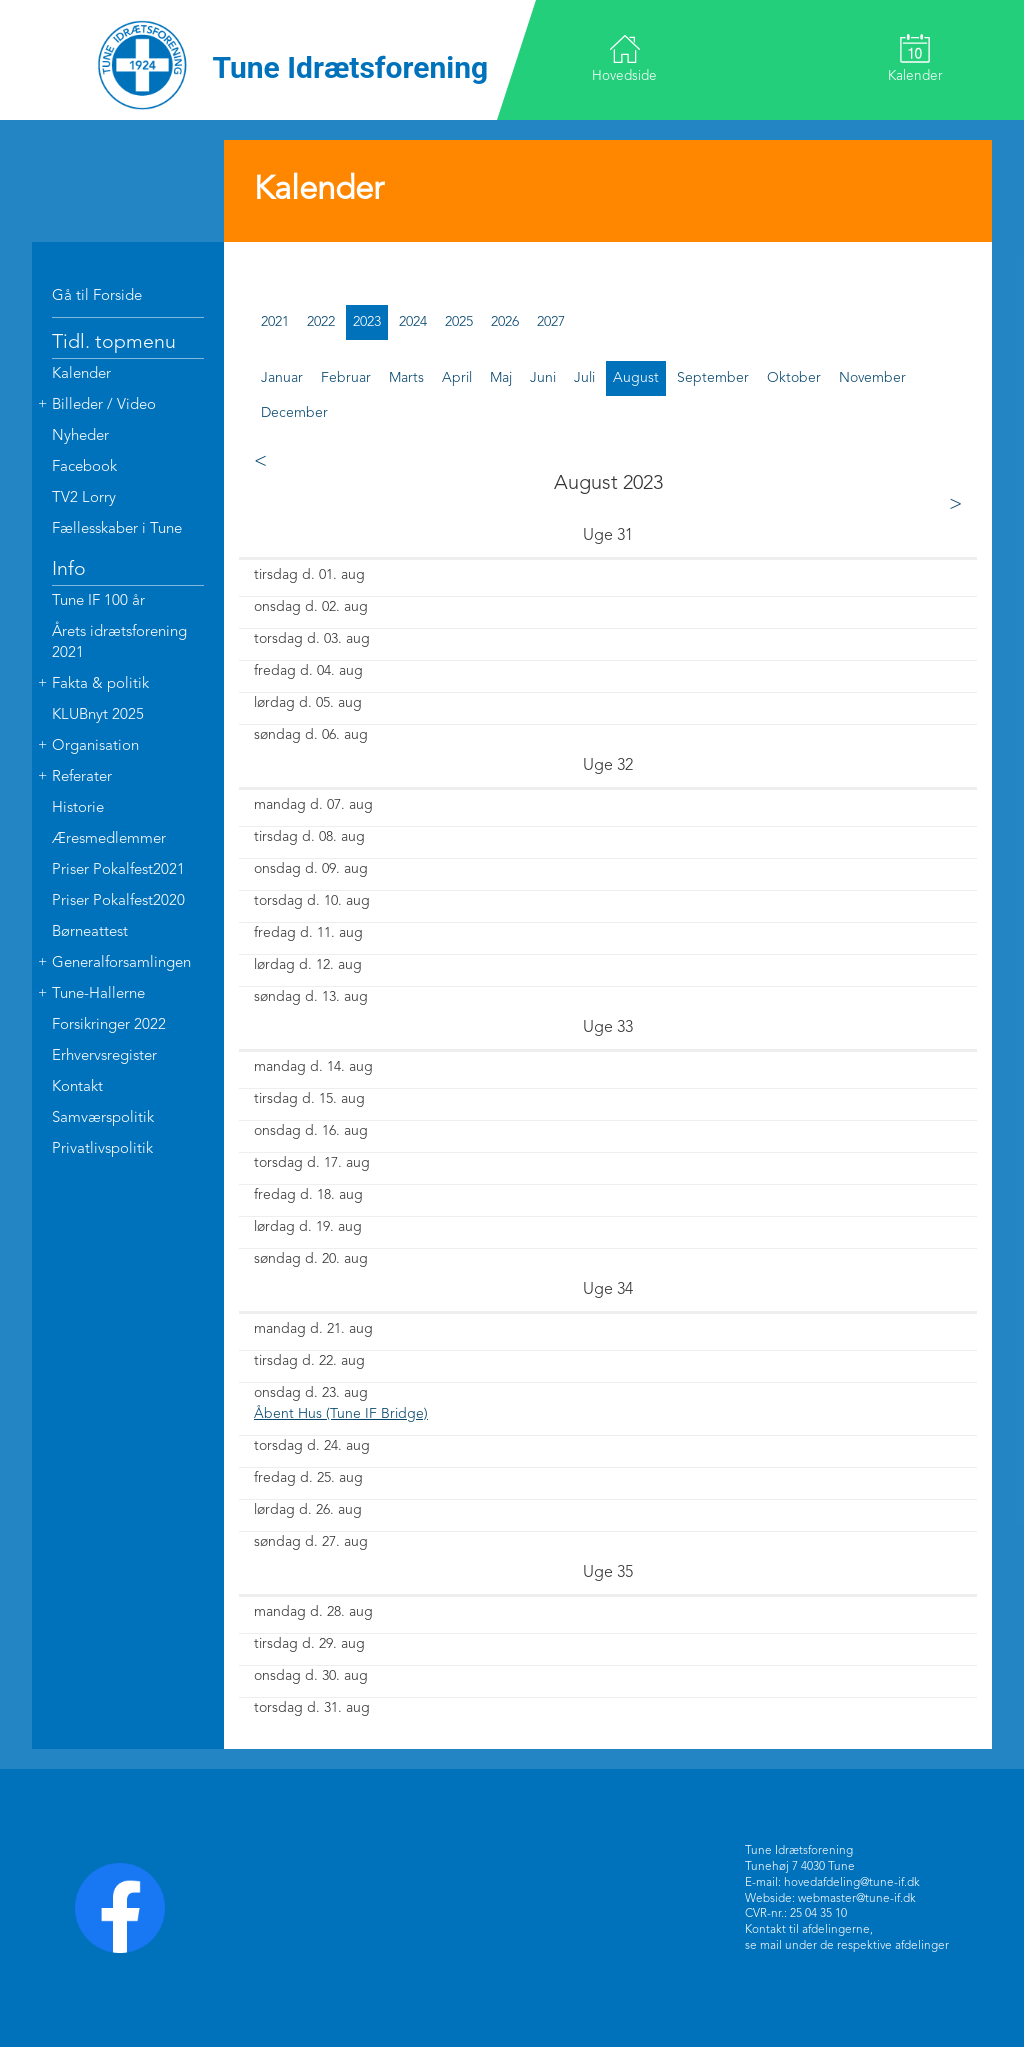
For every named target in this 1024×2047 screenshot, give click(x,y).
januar (282, 378)
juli (584, 378)
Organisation (95, 746)
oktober (794, 378)
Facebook (84, 467)
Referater (82, 777)
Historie (78, 808)
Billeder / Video (104, 405)
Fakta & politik (100, 684)
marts (406, 378)
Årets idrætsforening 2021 (119, 643)
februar (346, 378)
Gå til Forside (97, 296)
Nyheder (80, 436)
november (872, 378)
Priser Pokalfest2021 (118, 870)
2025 (459, 322)
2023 (367, 322)
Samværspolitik (103, 1118)
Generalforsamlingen (121, 963)
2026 (505, 322)
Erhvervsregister (104, 1056)
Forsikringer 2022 (109, 1025)
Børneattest (90, 932)
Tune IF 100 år (98, 601)
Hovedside (625, 58)
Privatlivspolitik (102, 1149)
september (713, 378)
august (636, 378)
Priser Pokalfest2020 (118, 901)
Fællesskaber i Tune (117, 529)
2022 (321, 322)
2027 (551, 322)
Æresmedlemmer (109, 839)
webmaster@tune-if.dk (857, 1898)
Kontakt (77, 1087)
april (457, 378)
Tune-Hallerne (98, 994)
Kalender (913, 58)
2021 (275, 322)
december (294, 413)
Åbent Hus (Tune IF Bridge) (341, 1414)
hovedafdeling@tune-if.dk (852, 1883)
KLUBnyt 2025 (98, 715)
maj (501, 378)
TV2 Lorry (84, 498)
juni (543, 378)
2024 (413, 322)
